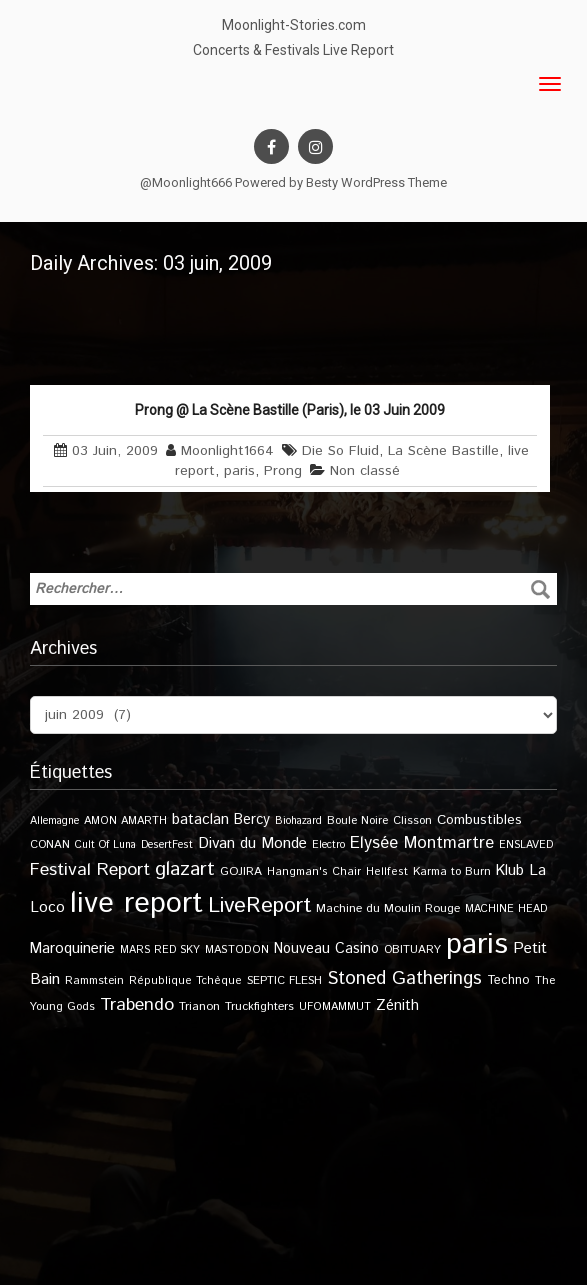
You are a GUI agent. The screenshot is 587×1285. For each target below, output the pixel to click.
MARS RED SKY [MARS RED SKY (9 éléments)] (160, 950)
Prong (283, 471)
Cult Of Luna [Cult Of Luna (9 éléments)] (105, 845)
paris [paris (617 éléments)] (477, 944)
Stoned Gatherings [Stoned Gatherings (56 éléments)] (404, 978)
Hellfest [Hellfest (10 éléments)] (387, 872)
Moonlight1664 (227, 451)
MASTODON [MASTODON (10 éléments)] (237, 950)
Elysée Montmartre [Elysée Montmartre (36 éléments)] (422, 843)
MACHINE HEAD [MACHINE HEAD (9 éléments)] (506, 909)
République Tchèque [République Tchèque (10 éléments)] (185, 981)
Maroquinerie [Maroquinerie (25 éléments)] (72, 948)
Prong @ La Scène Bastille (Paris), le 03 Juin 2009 (290, 410)
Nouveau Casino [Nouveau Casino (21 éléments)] (326, 949)
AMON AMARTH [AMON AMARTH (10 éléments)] (125, 821)
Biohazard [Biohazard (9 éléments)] (298, 821)
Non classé (365, 471)
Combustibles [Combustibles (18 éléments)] (479, 820)
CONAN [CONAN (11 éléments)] (50, 844)
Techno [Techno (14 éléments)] (508, 980)
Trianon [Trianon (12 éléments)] (199, 1006)
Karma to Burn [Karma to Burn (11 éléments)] (452, 871)
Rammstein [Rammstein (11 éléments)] (94, 980)
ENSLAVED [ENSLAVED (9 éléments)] (526, 845)
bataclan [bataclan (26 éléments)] (200, 820)
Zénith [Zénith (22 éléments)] (397, 1005)
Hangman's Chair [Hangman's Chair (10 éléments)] (314, 872)
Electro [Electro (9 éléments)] (328, 845)
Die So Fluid (340, 451)
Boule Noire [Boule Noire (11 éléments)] (357, 820)
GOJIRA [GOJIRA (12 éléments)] (241, 871)
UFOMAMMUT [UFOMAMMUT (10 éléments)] (335, 1007)
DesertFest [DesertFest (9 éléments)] (167, 845)
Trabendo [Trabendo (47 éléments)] (137, 1005)
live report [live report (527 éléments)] (136, 903)
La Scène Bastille (443, 451)
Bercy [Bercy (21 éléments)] (252, 820)
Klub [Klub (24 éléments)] (510, 870)
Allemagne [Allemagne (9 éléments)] (54, 821)
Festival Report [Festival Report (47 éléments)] (90, 870)
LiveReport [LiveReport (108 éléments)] (259, 905)
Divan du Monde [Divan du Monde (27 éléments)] (252, 844)
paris (239, 471)
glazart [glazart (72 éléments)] (185, 869)
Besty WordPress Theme (376, 182)
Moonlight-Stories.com (294, 25)
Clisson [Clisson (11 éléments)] (412, 820)
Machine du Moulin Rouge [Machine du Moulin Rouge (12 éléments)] (388, 908)
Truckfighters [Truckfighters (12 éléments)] (259, 1006)
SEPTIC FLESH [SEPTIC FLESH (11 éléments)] (284, 980)
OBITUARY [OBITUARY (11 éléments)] (412, 949)
